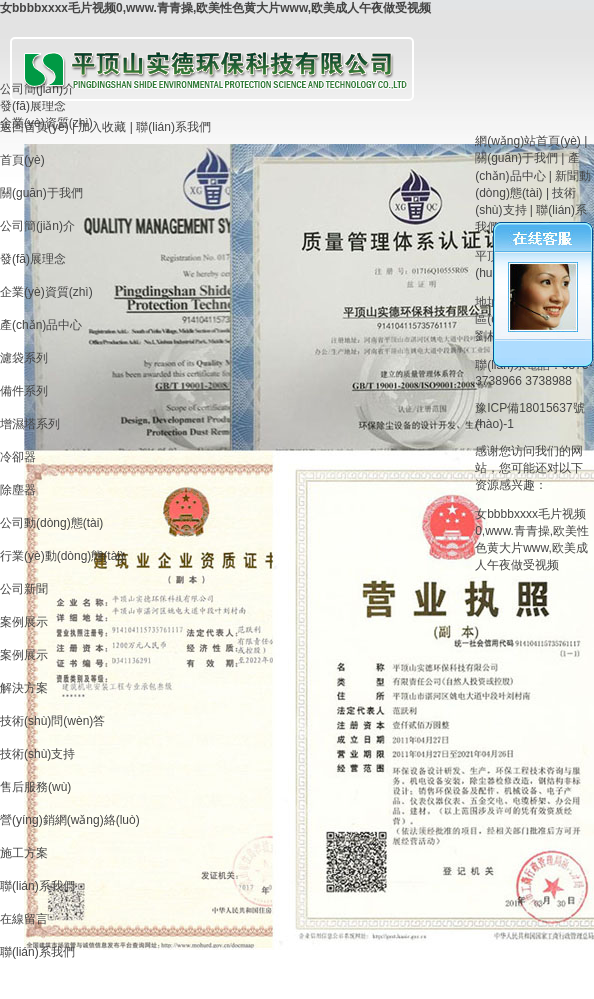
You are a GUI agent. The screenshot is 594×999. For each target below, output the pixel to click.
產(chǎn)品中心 (41, 325)
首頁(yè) (22, 160)
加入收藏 (102, 127)
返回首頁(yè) (34, 127)
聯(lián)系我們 (173, 127)
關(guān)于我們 (41, 193)
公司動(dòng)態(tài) (51, 523)
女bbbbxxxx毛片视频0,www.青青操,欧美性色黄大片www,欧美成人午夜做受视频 (215, 8)
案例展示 (24, 622)
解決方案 (24, 688)
